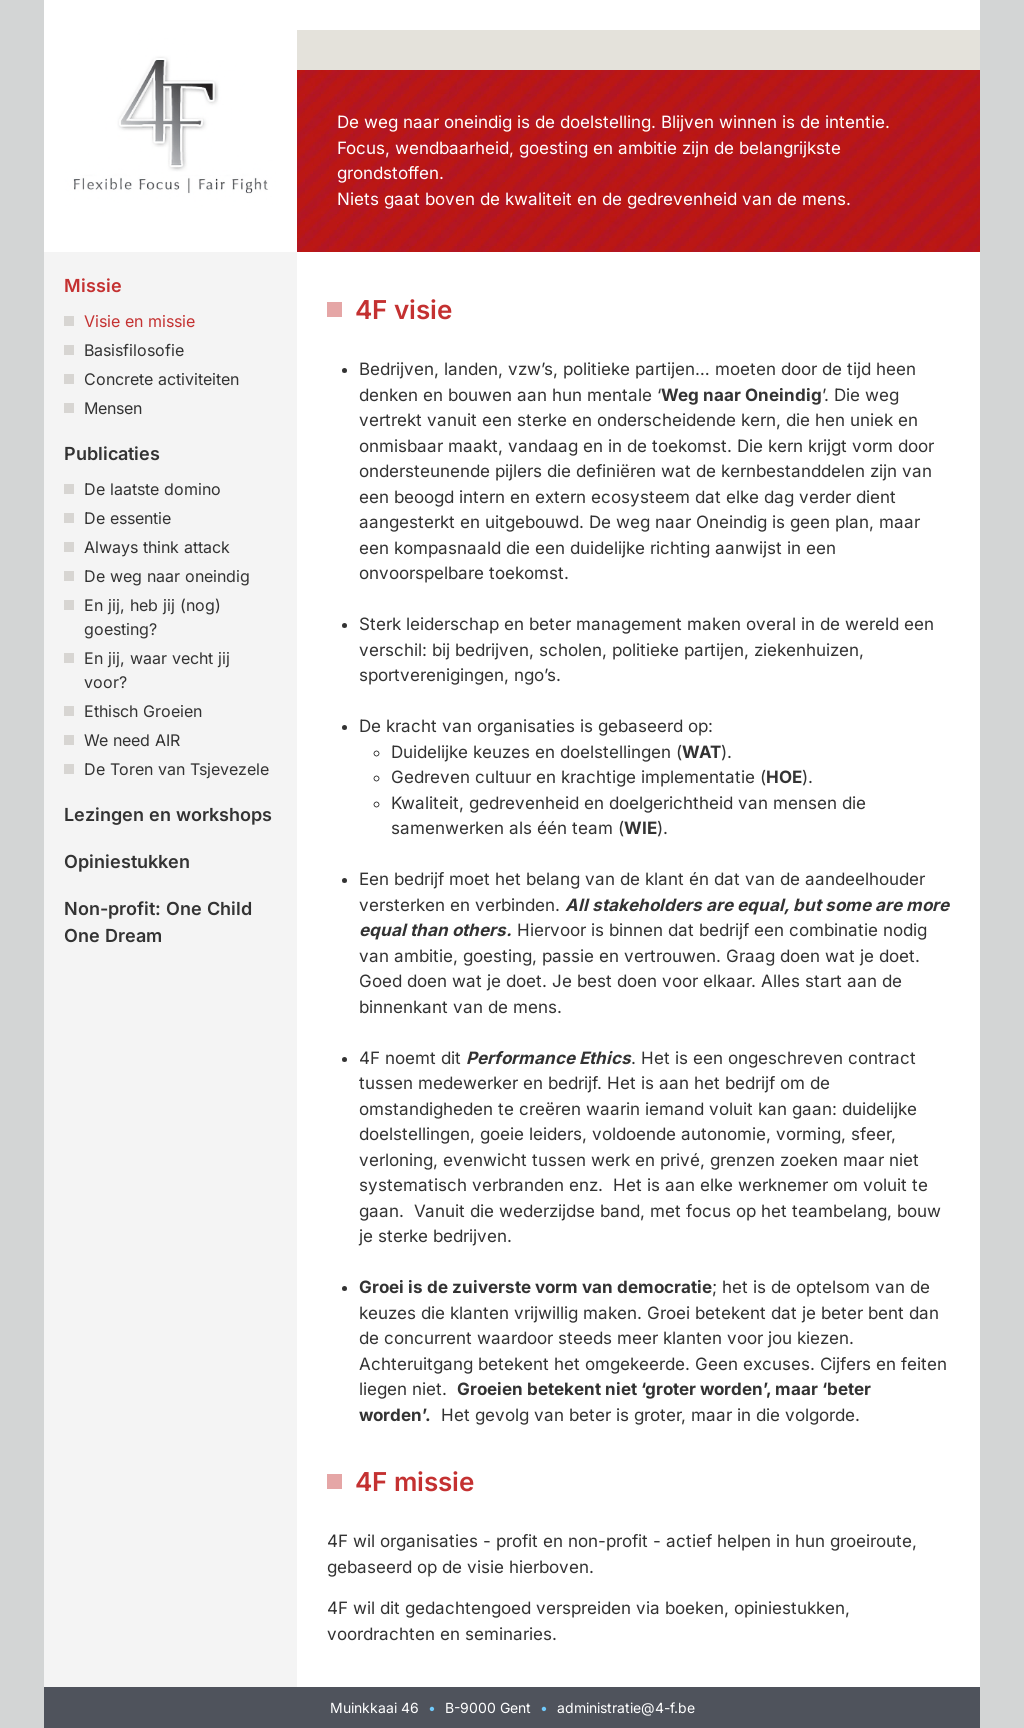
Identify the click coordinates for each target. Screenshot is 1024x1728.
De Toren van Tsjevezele (176, 769)
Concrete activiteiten (161, 379)
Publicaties (112, 453)
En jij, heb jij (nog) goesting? (152, 617)
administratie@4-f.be (626, 1707)
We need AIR (132, 740)
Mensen (113, 408)
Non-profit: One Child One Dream (158, 922)
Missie (93, 285)
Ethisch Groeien (143, 711)
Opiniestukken (127, 861)
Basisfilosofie (134, 350)
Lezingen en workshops (168, 814)
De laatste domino (152, 489)
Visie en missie (139, 321)
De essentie (127, 518)
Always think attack (157, 547)
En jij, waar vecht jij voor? (157, 670)
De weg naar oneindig (167, 576)
